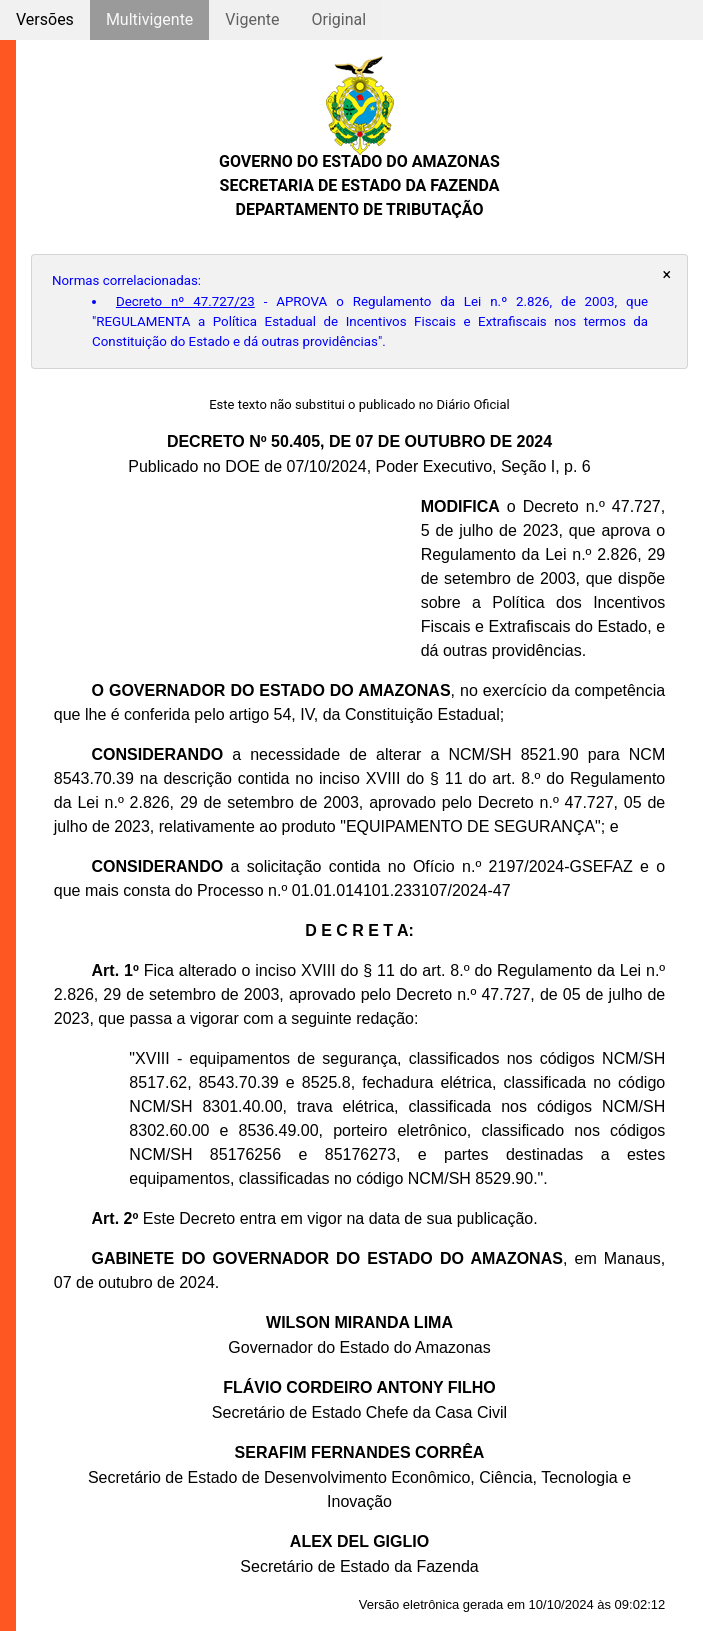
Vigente (252, 19)
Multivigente (149, 19)
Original (338, 19)
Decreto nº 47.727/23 (185, 301)
